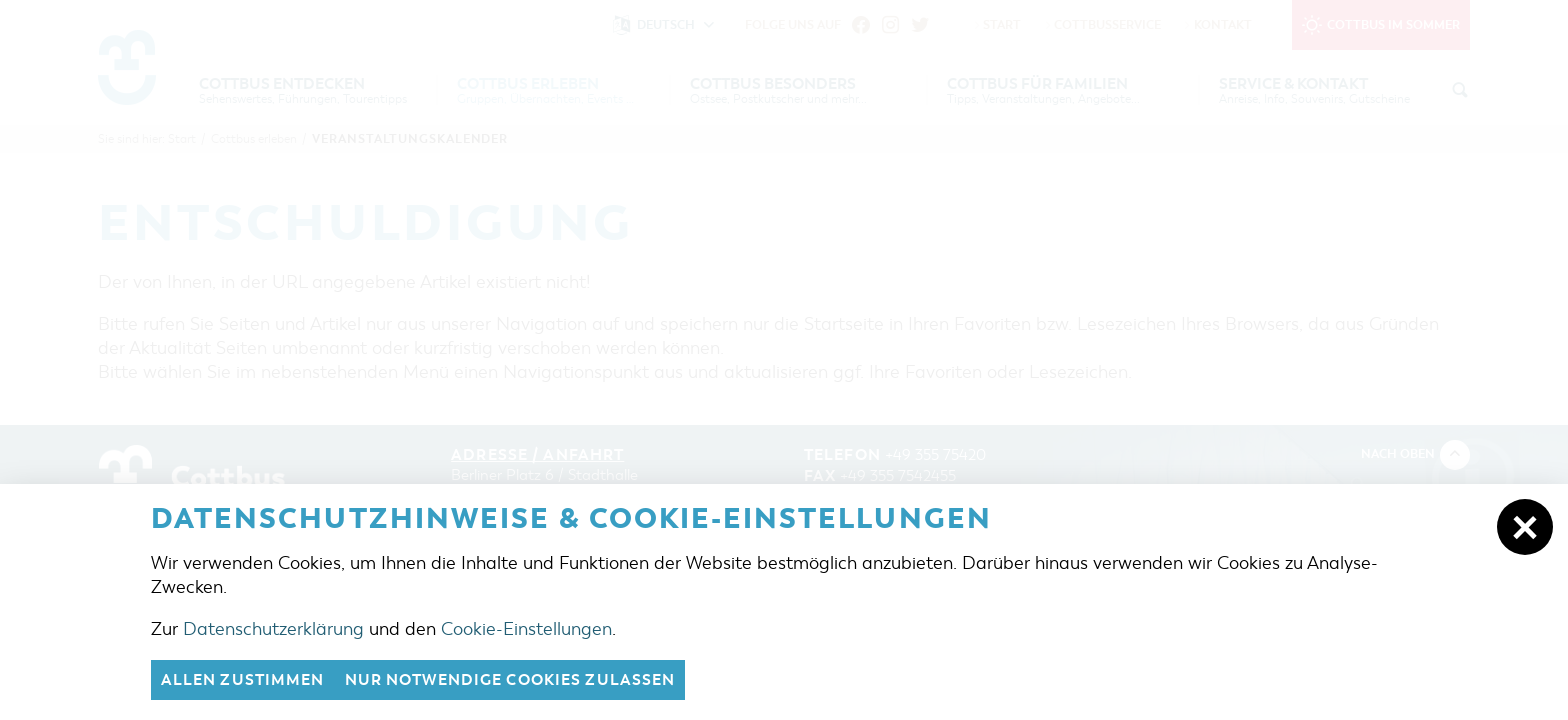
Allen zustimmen (243, 680)
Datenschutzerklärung (273, 629)
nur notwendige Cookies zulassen (510, 680)
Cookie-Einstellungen (526, 629)
